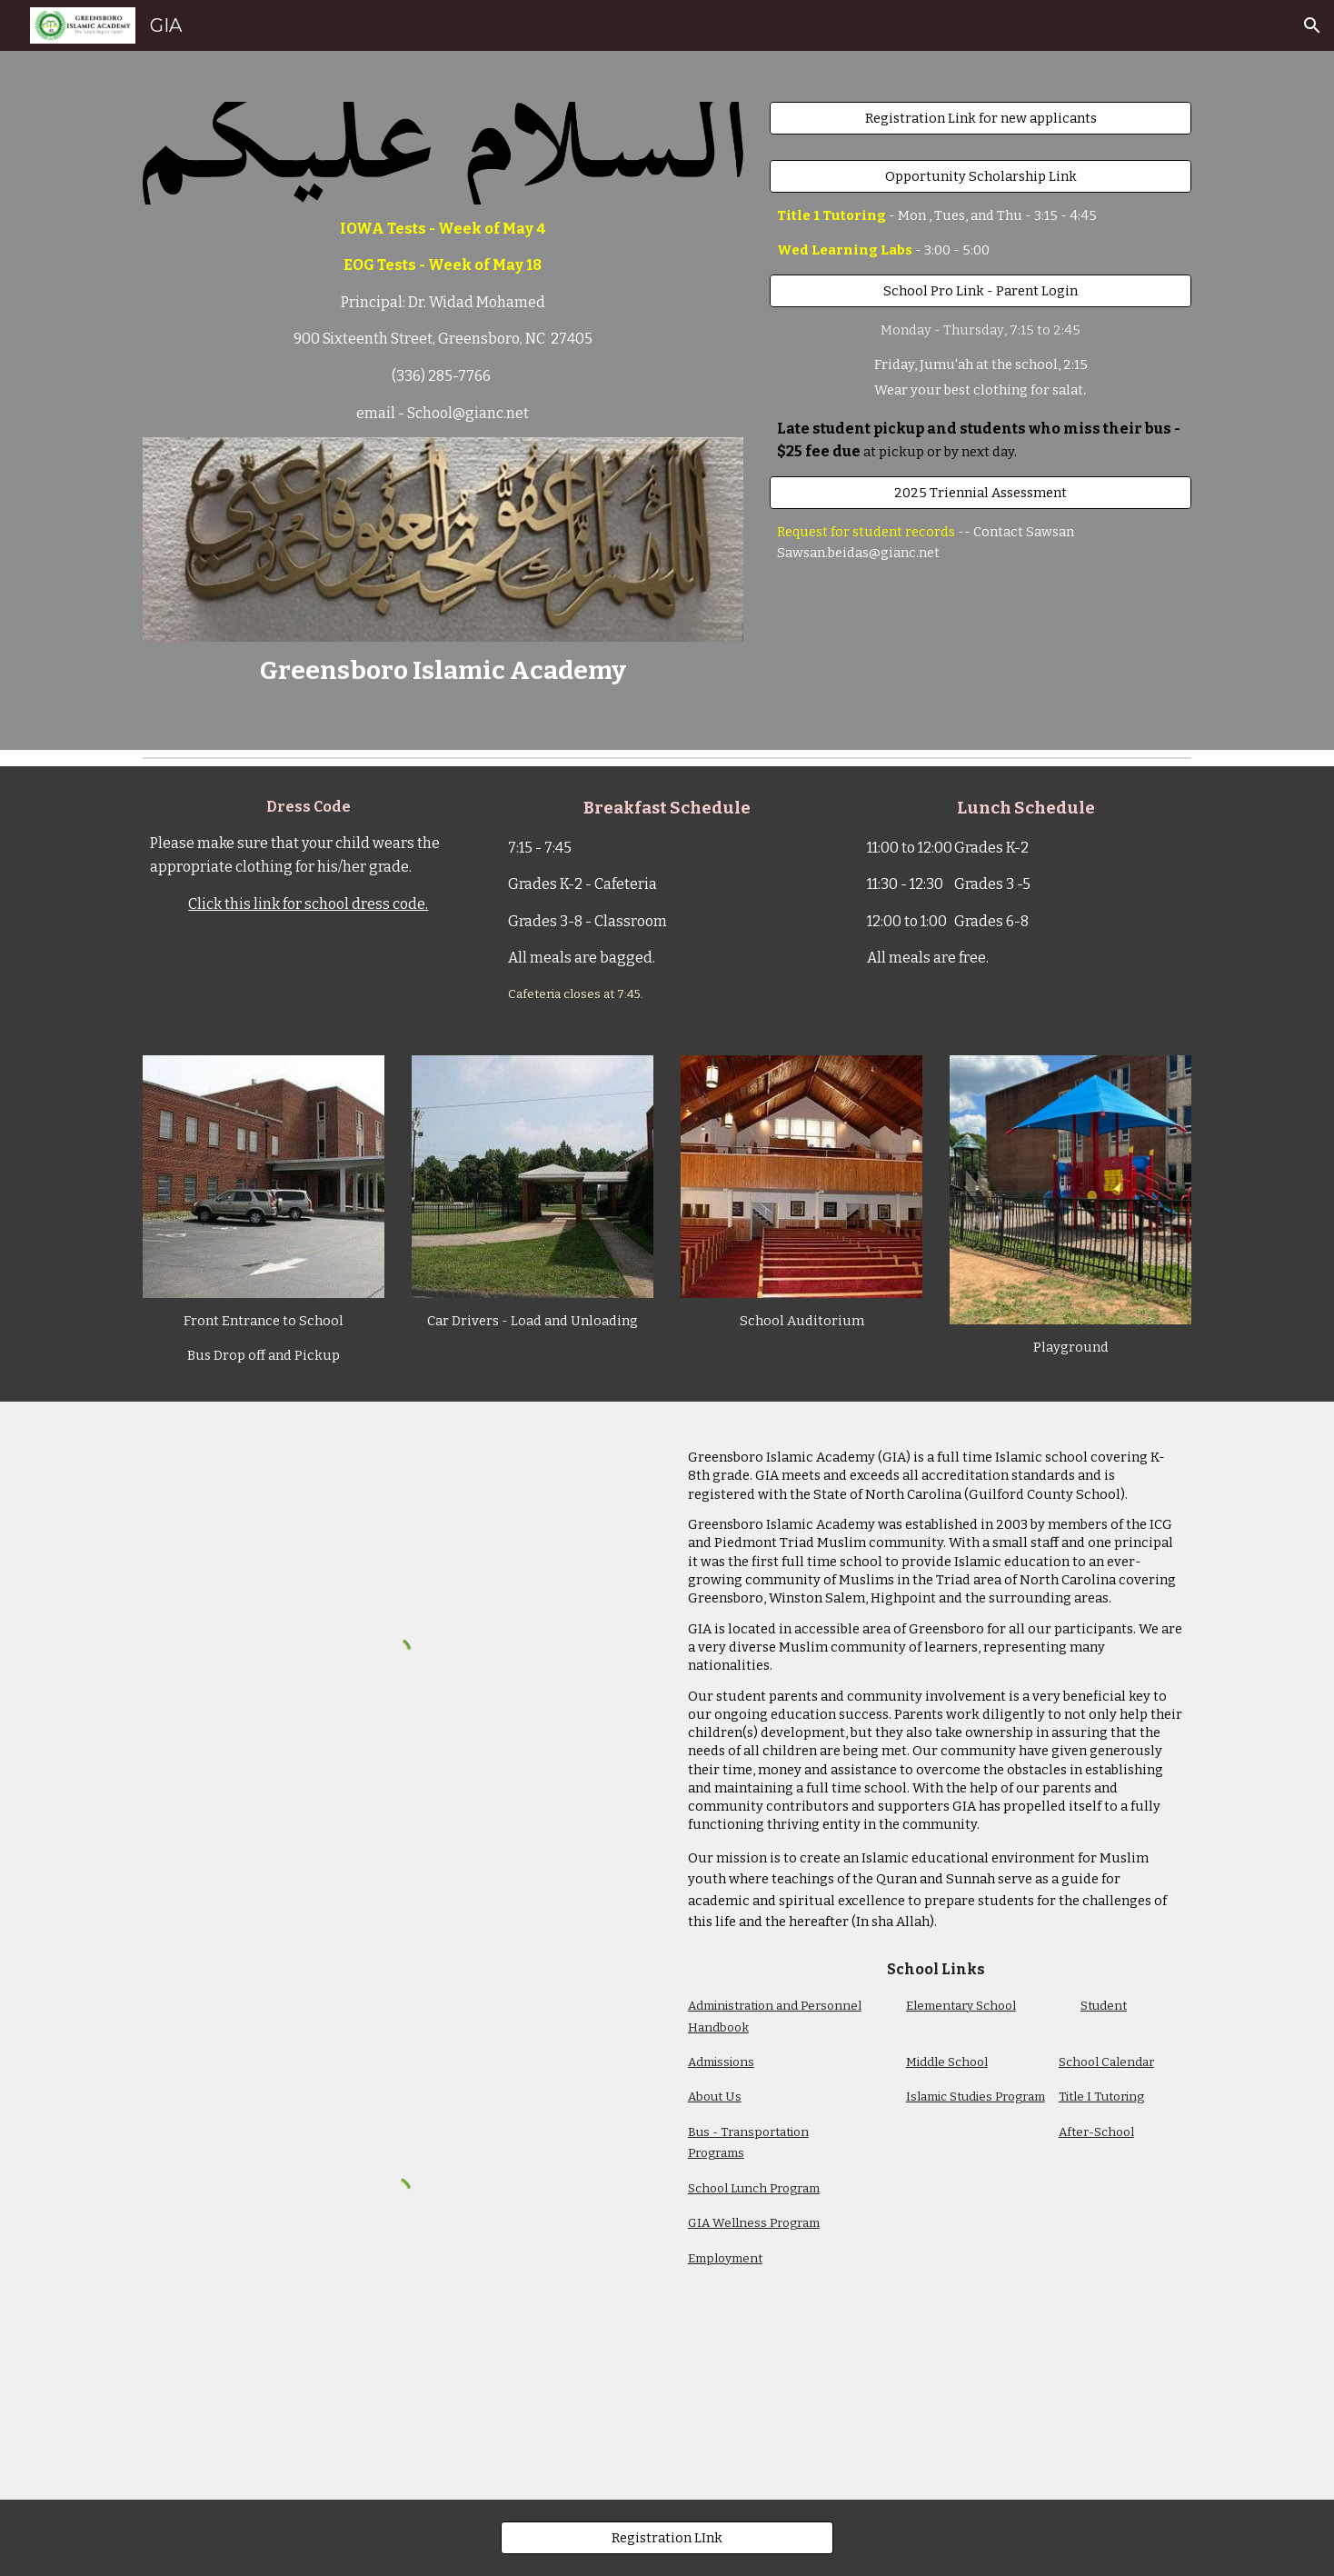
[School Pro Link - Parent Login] (980, 290)
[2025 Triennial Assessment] (980, 492)
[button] (1312, 25)
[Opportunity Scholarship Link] (980, 176)
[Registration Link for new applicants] (980, 117)
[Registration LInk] (666, 2537)
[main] (443, 321)
